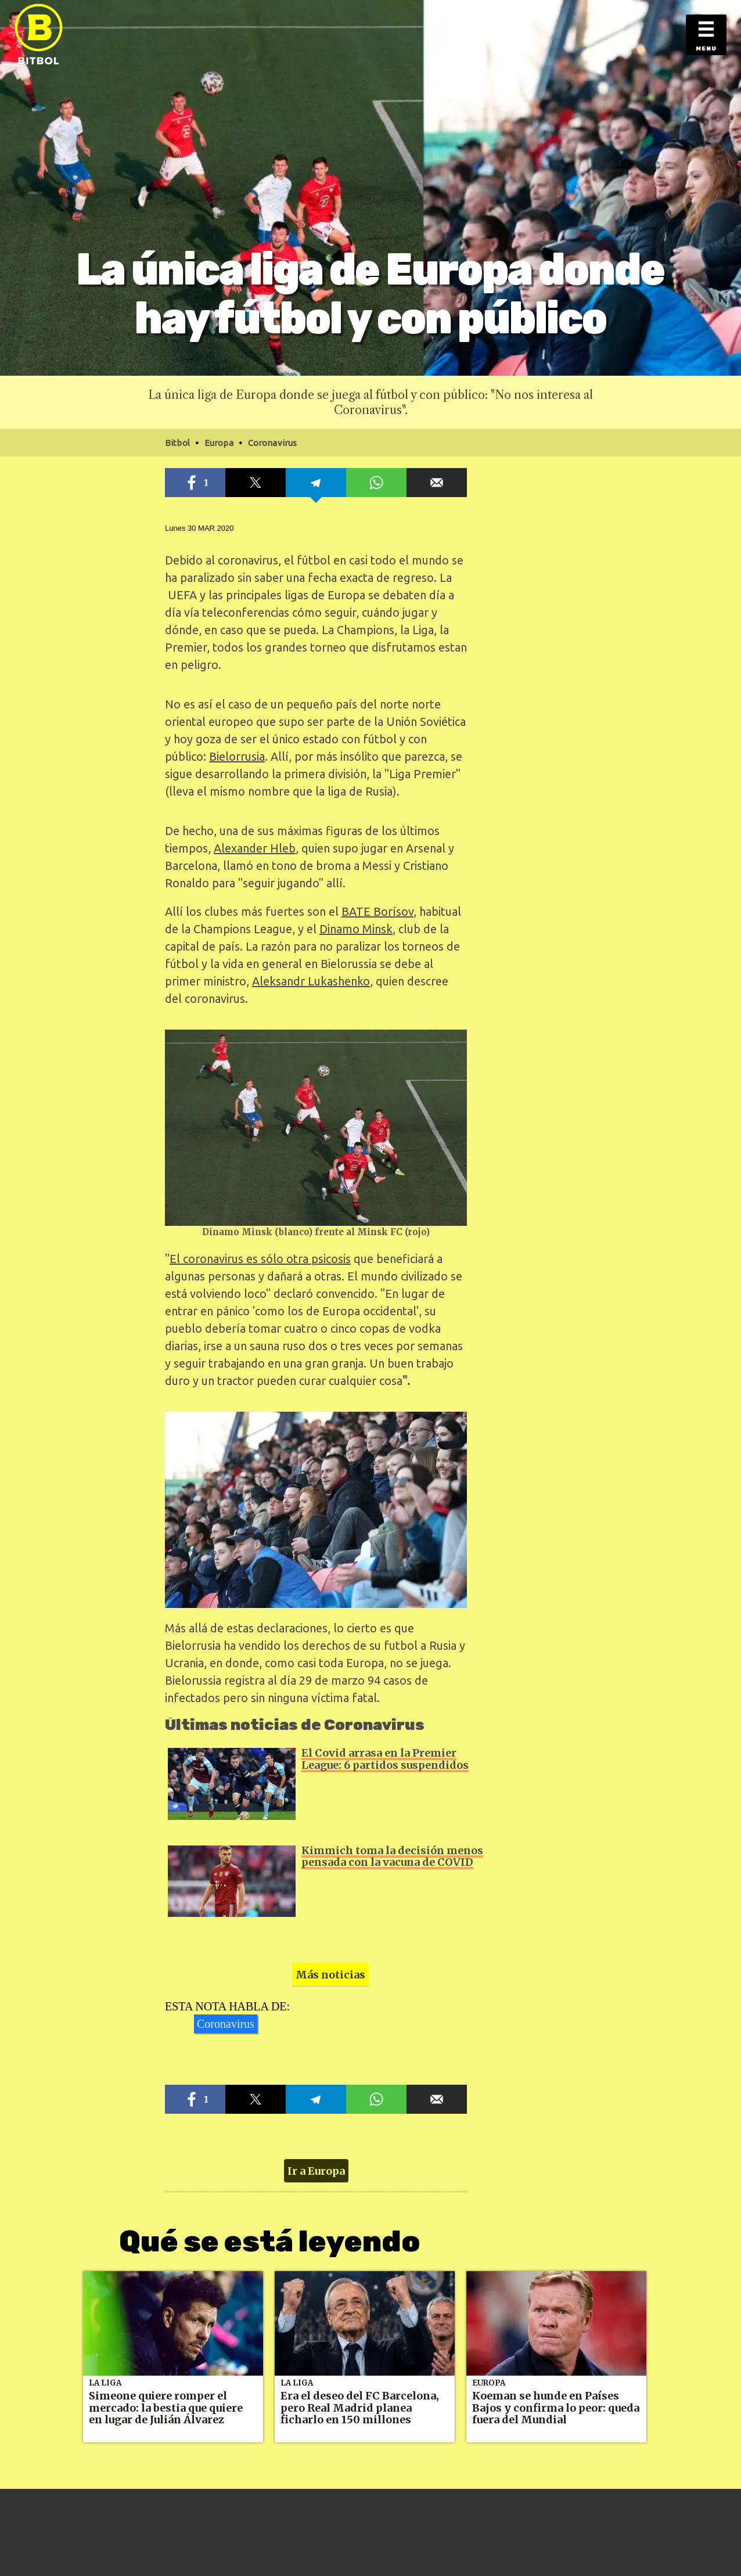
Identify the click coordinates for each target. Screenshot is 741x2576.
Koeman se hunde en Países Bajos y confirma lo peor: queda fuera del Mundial (555, 2407)
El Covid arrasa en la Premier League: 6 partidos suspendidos (385, 1759)
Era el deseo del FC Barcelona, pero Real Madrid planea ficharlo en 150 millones (359, 2407)
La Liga (105, 2383)
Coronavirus (225, 2023)
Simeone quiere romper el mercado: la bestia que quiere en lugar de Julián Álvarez (166, 2407)
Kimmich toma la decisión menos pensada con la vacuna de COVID (392, 1856)
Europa (488, 2383)
